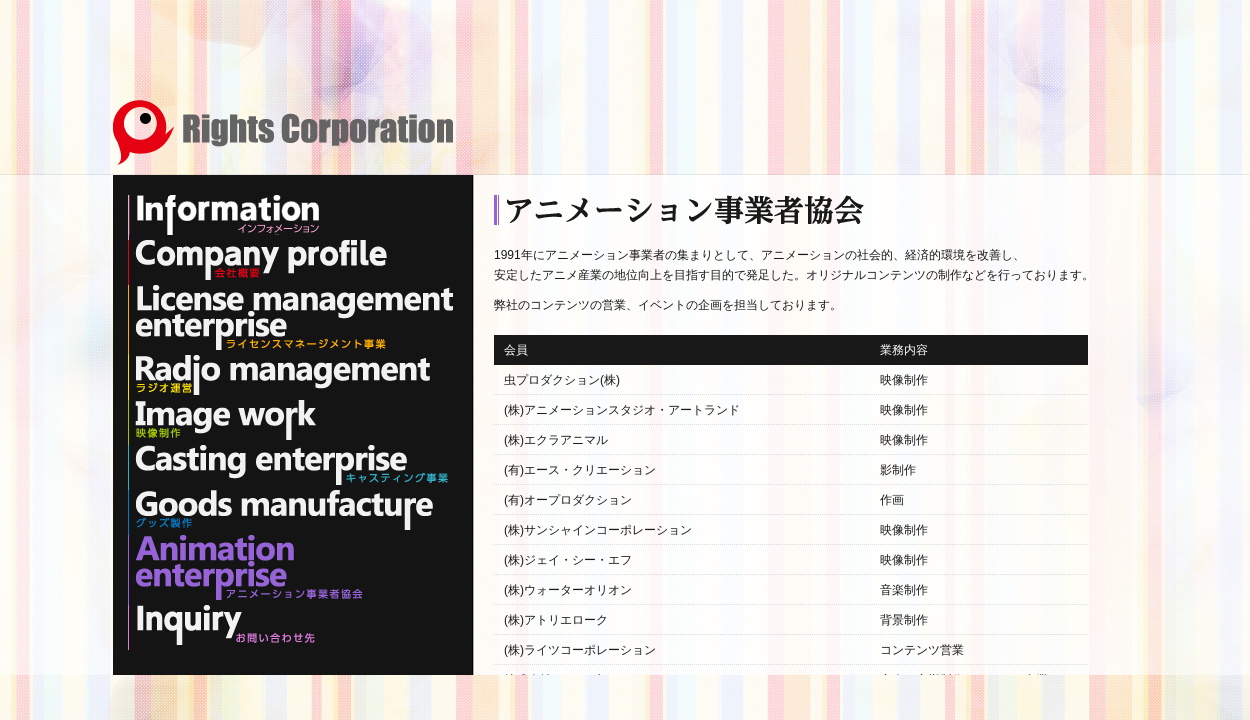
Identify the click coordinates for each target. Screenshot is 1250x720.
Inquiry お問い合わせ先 (223, 625)
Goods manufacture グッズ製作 (280, 510)
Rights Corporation (283, 132)
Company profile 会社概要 (258, 260)
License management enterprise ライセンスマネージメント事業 (290, 317)
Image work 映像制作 (223, 420)
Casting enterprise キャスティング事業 (288, 465)
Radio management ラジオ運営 (280, 375)
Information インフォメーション (228, 215)
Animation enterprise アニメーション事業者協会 (245, 567)
